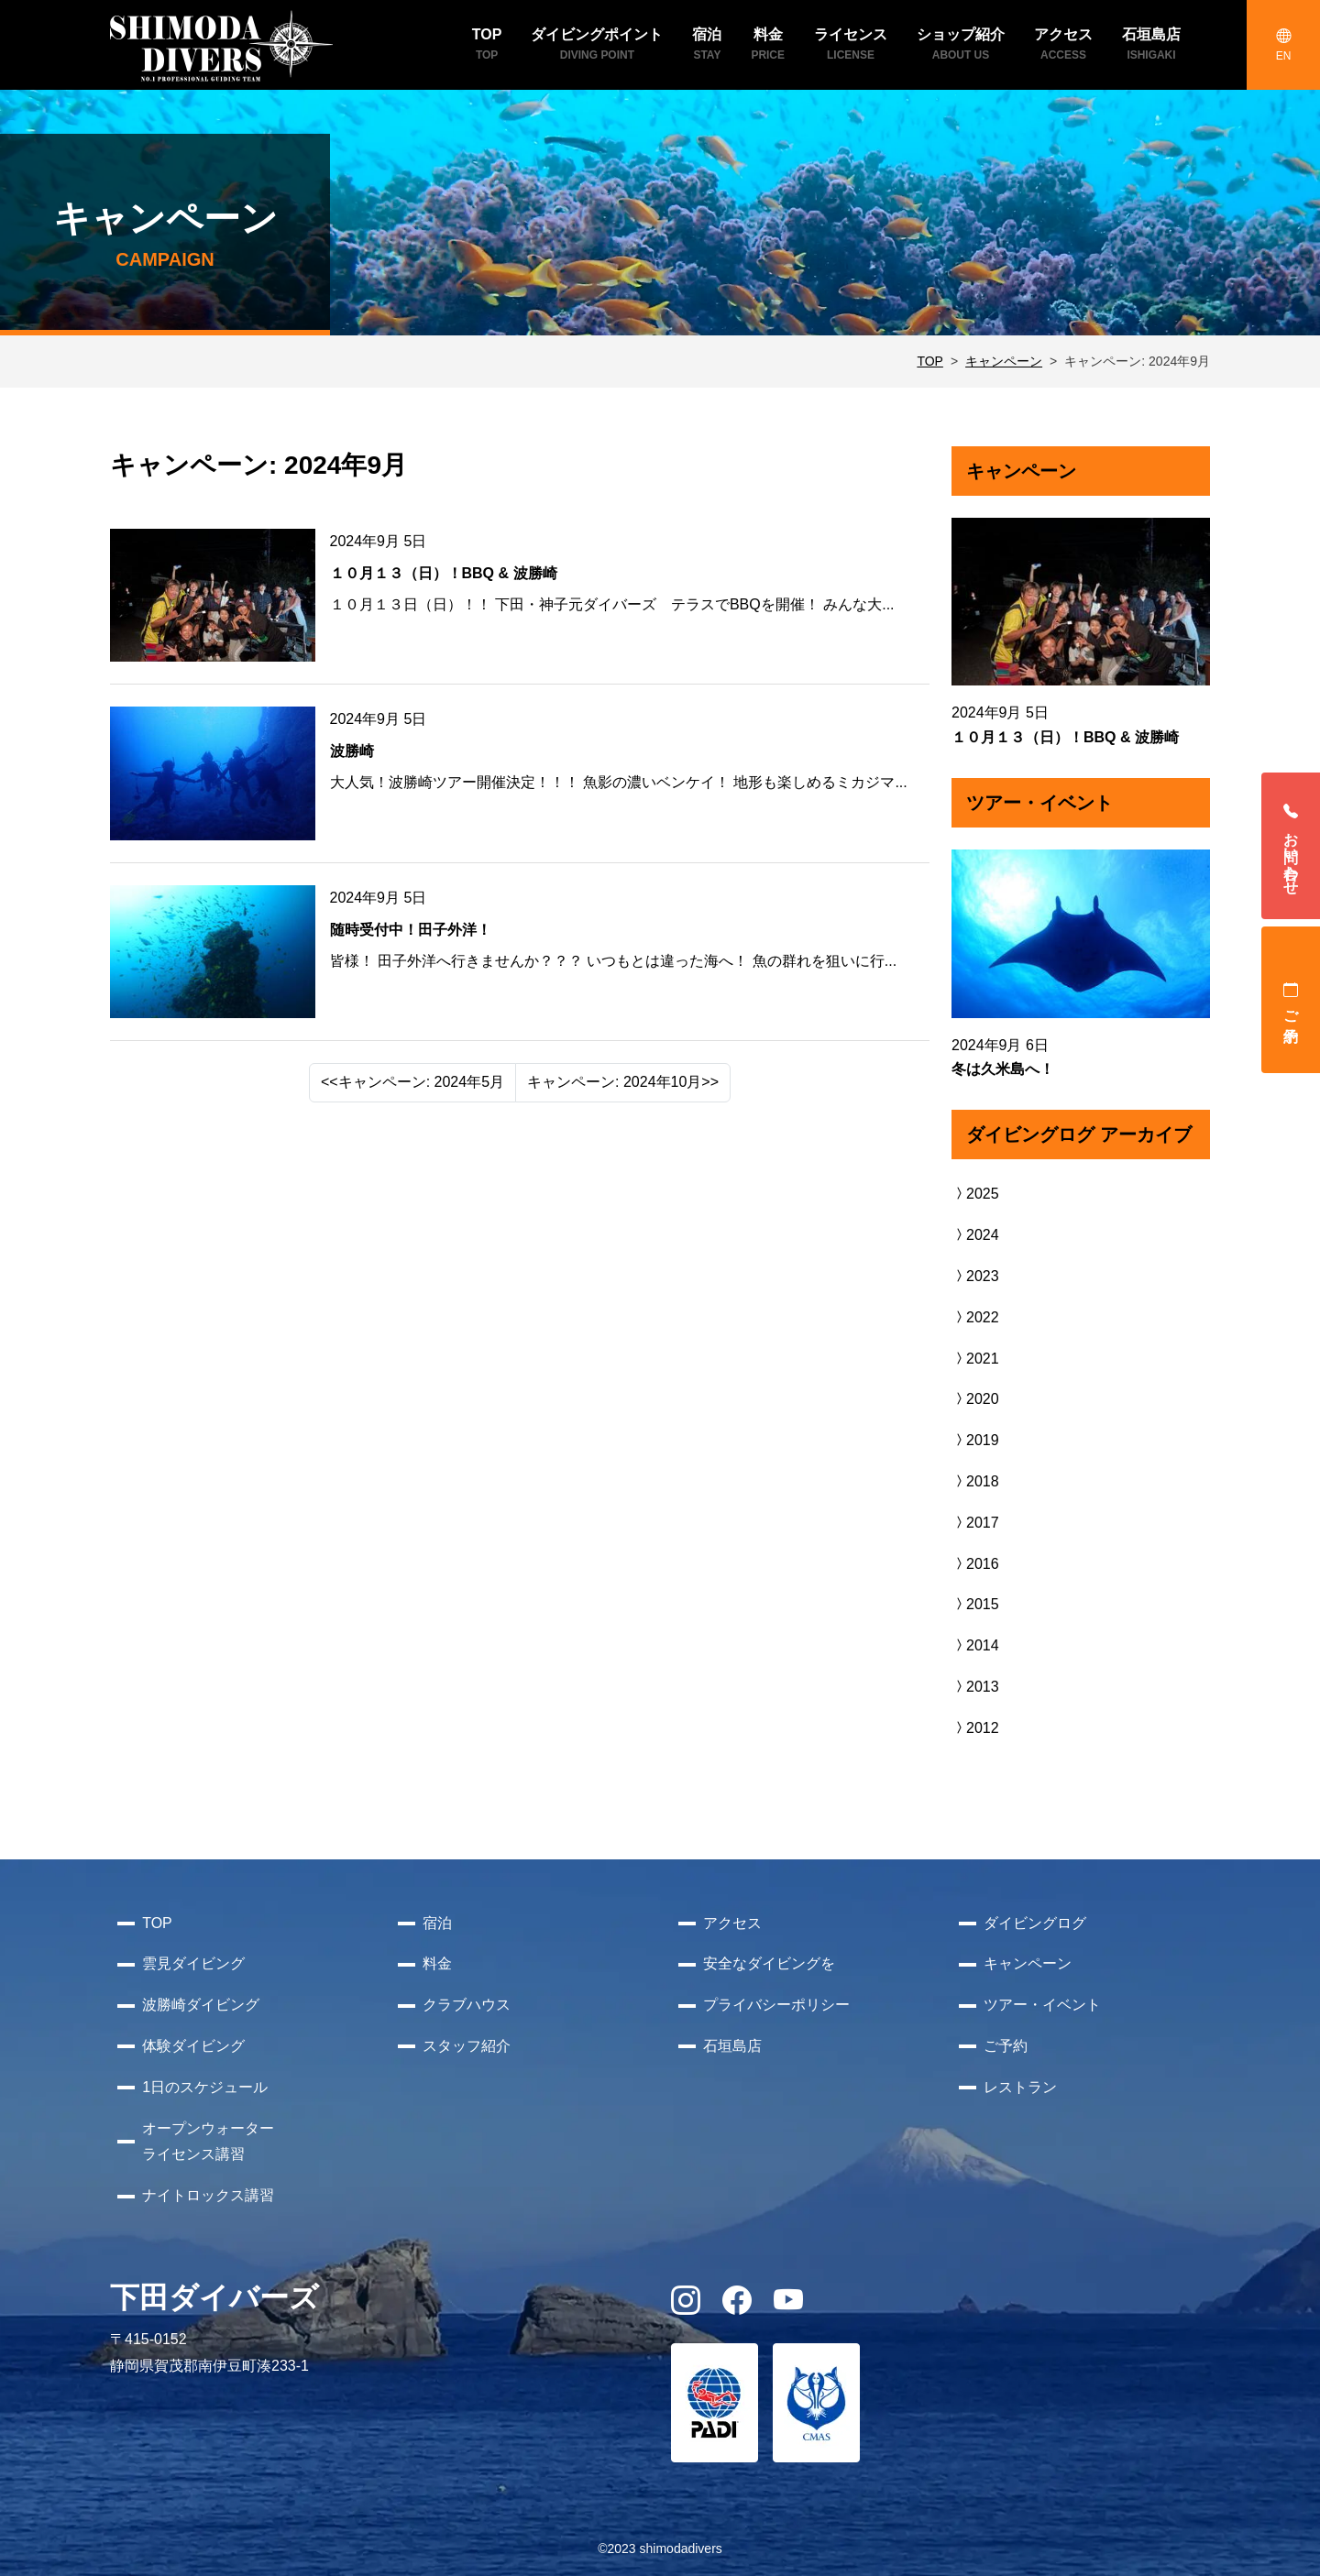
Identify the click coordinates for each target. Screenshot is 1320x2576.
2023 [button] (975, 1276)
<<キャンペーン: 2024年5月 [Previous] (412, 1082)
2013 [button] (975, 1686)
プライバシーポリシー (776, 2004)
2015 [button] (975, 1604)
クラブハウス (467, 2004)
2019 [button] (975, 1440)
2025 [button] (975, 1193)
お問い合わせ (1291, 846)
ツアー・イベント (1042, 2004)
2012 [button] (975, 1728)
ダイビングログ (1035, 1923)
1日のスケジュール (205, 2087)
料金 (437, 1963)
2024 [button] (975, 1235)
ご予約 (1291, 999)
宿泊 (437, 1923)
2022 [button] (975, 1317)
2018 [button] (975, 1481)
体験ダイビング (193, 2046)
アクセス (732, 1923)
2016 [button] (975, 1564)
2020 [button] (975, 1399)
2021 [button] (975, 1358)
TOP (930, 361)
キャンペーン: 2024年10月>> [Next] (623, 1082)
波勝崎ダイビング (200, 2004)
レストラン (1020, 2087)
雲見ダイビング (193, 1963)
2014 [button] (975, 1645)
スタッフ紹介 (467, 2046)
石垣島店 (732, 2046)
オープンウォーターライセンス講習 (208, 2142)
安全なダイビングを (769, 1963)
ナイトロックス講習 (208, 2195)
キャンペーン (1003, 361)
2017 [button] (975, 1522)
